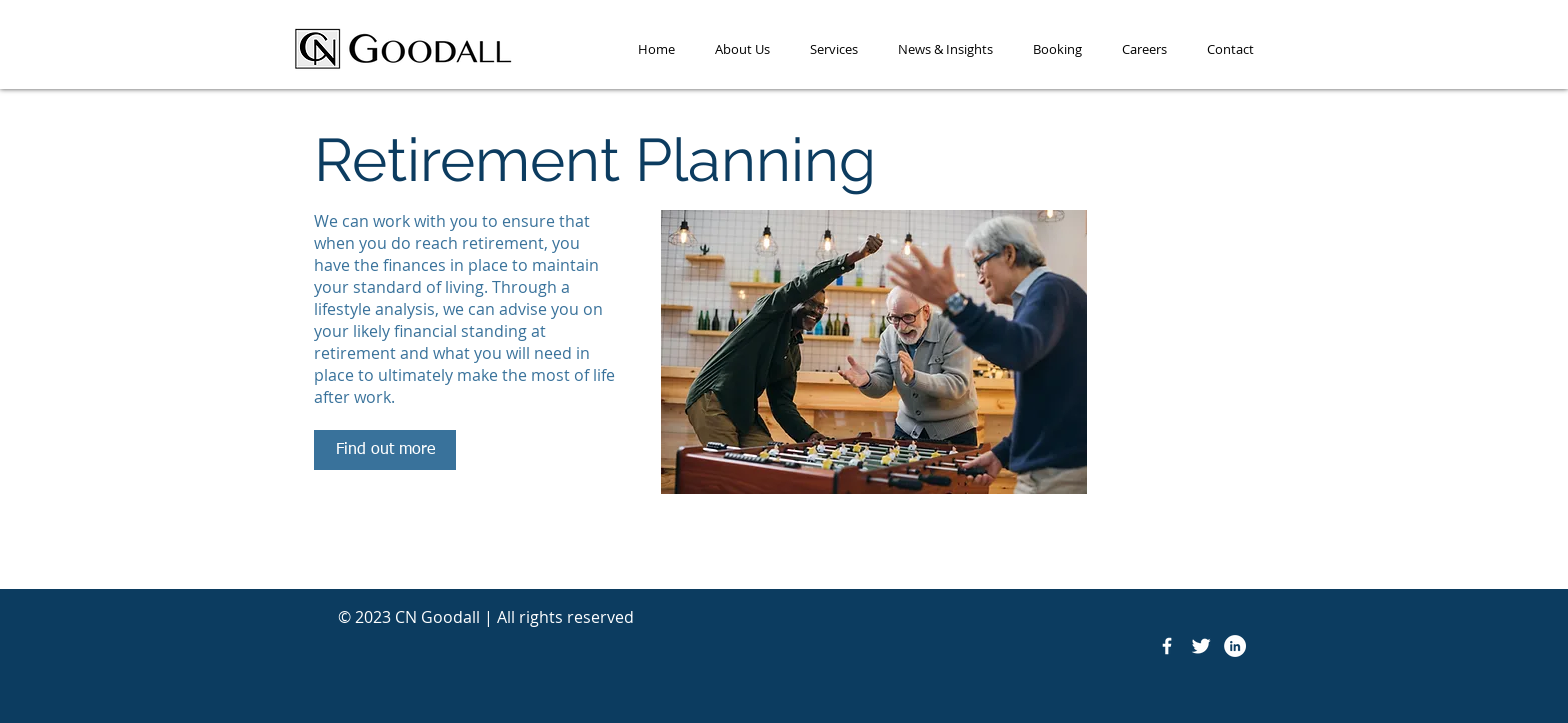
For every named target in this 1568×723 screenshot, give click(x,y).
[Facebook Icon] (1167, 646)
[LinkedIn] (1235, 646)
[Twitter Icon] (1201, 646)
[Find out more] (385, 450)
